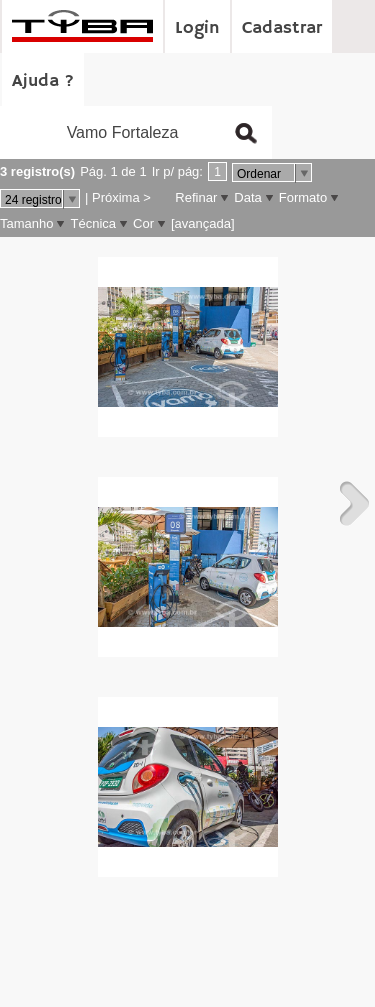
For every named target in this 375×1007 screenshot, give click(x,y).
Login (197, 28)
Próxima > (121, 197)
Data (247, 197)
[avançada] (203, 223)
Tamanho (26, 223)
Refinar (196, 197)
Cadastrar (282, 28)
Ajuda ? (43, 81)
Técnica (93, 223)
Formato (303, 197)
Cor (143, 223)
